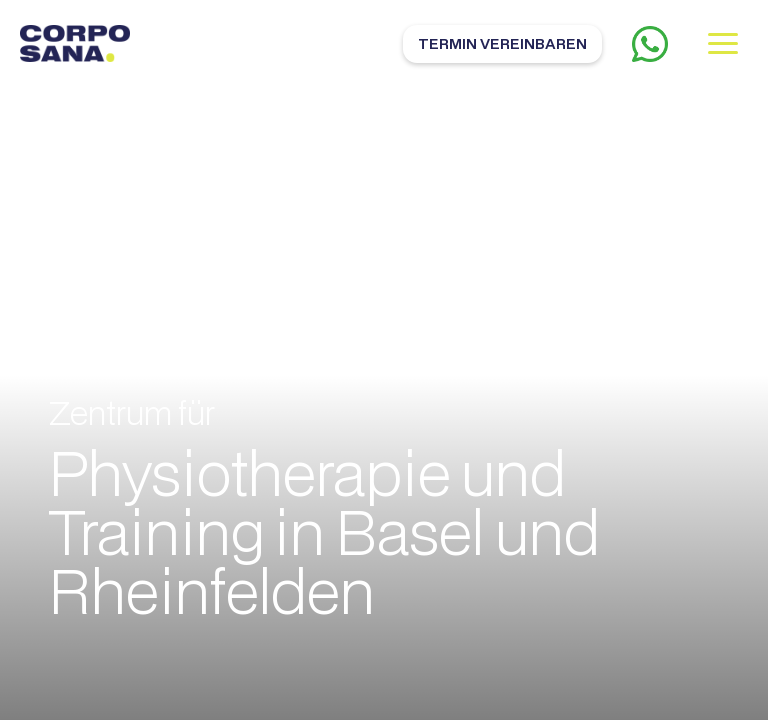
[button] (723, 43)
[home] (75, 43)
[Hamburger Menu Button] (723, 43)
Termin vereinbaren (502, 43)
